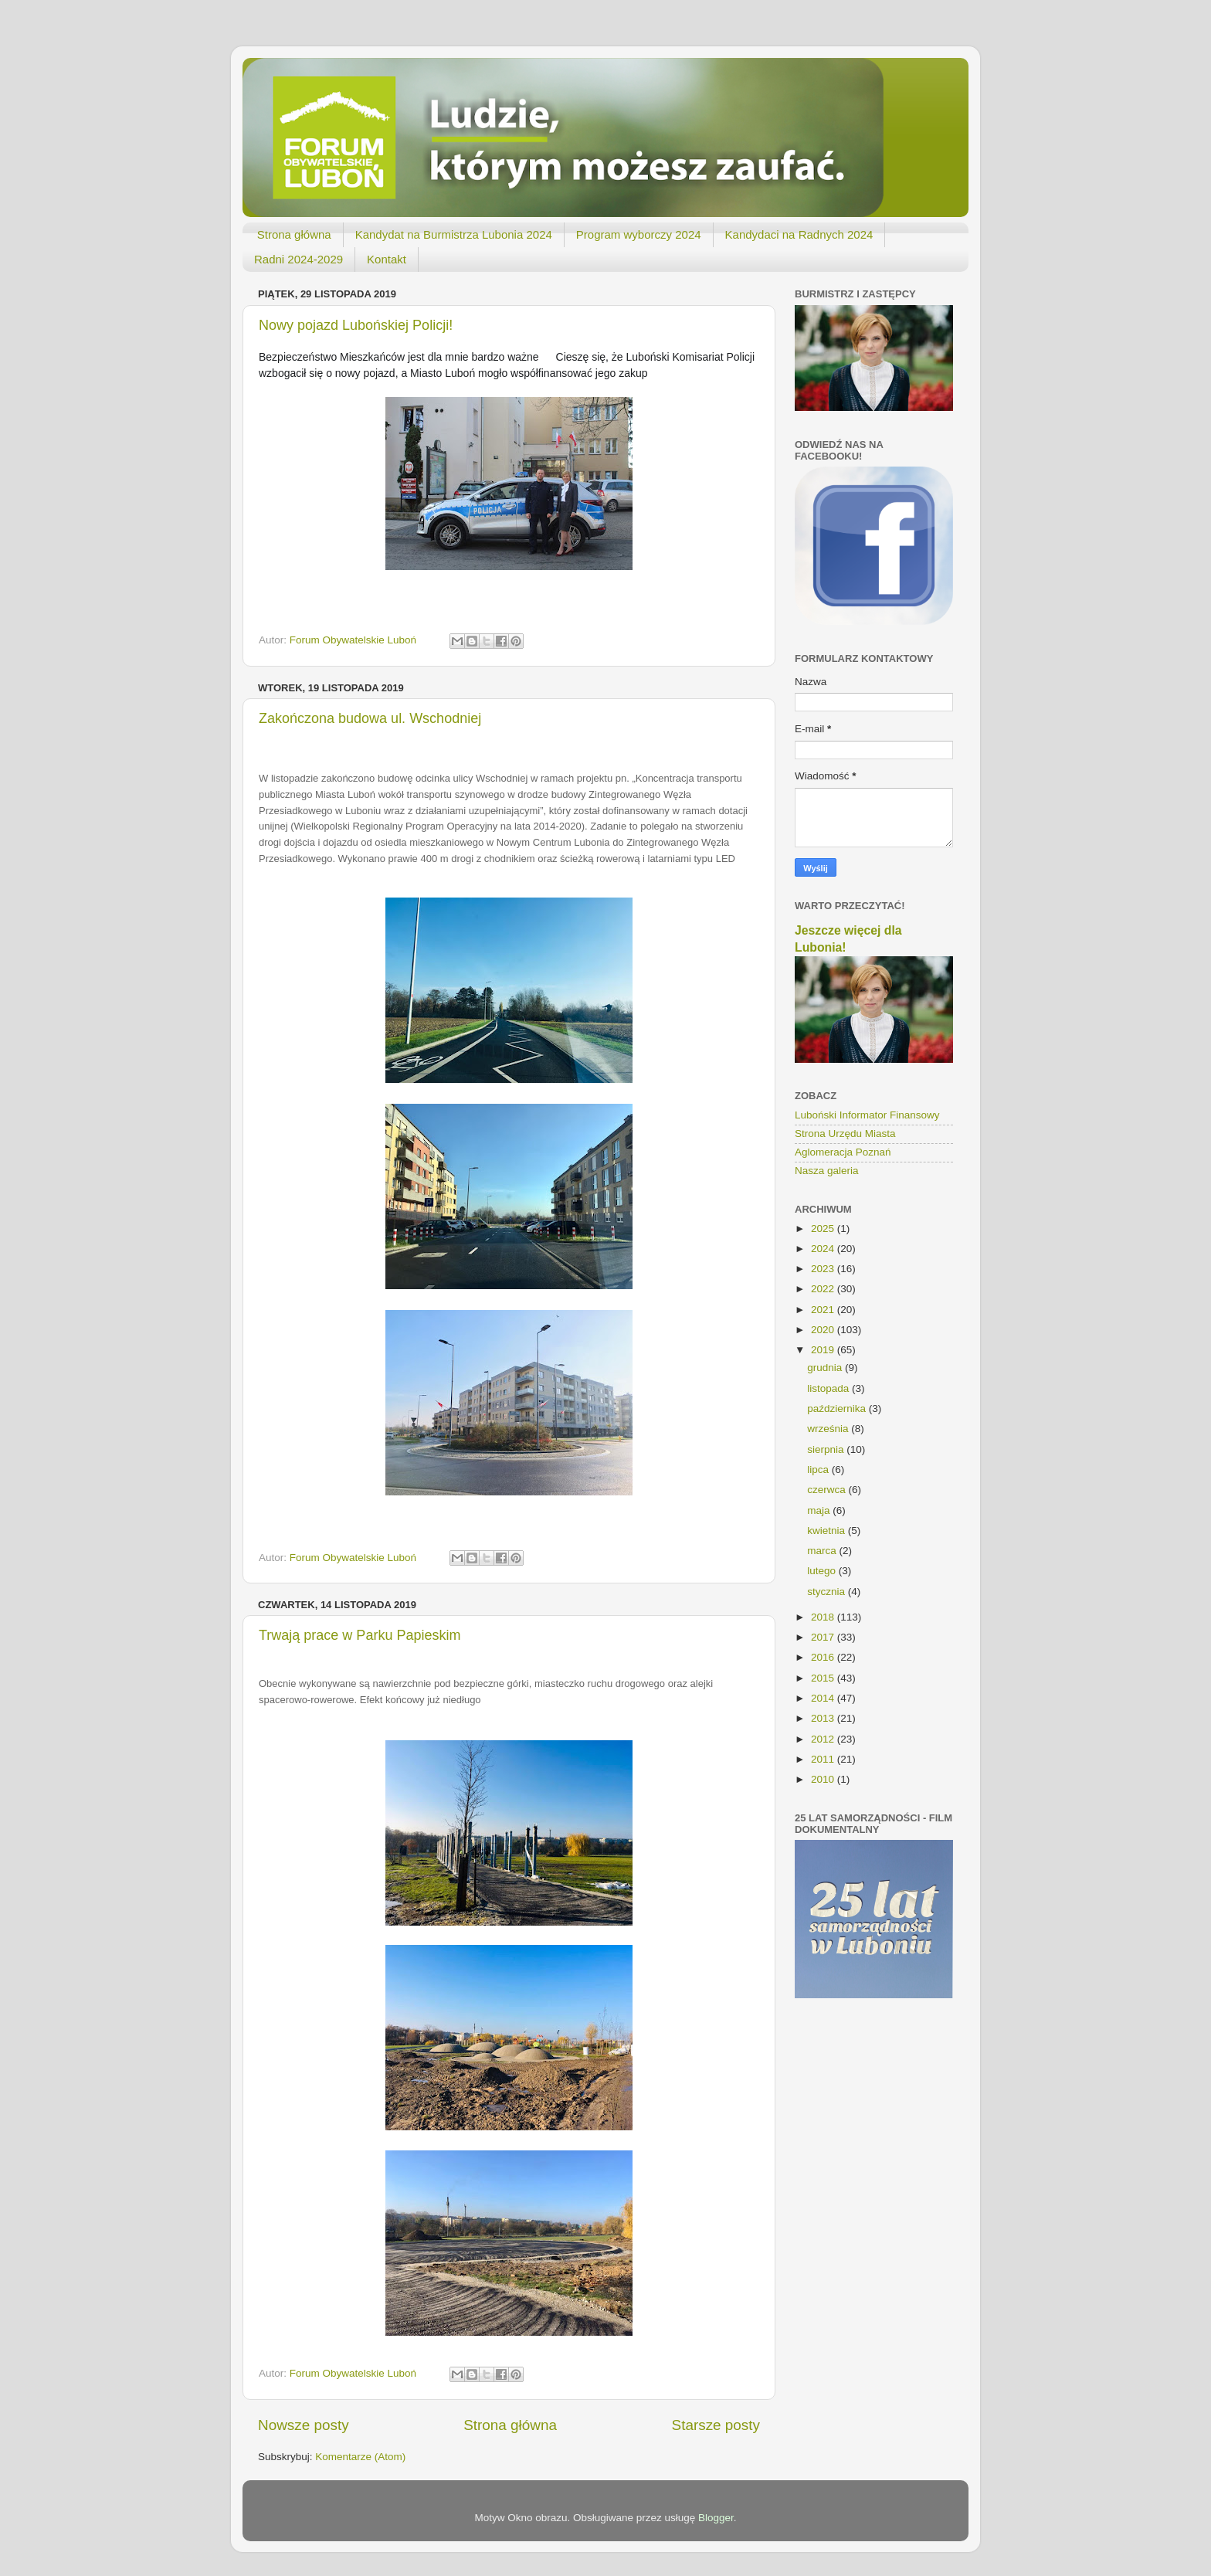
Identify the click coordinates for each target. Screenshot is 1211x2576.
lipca (819, 1469)
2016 (824, 1657)
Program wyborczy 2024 (638, 234)
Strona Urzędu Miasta (845, 1133)
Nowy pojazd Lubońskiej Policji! (356, 325)
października (838, 1408)
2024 (824, 1248)
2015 (824, 1678)
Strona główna (294, 234)
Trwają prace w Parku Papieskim (359, 1635)
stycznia (827, 1591)
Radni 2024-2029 (298, 259)
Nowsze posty (303, 2425)
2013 (824, 1718)
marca (823, 1550)
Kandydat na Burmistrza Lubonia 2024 (453, 234)
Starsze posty (716, 2425)
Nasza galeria (827, 1170)
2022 (824, 1289)
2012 (824, 1739)
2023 (824, 1268)
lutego (823, 1570)
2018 (824, 1617)
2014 (824, 1698)
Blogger (716, 2517)
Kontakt (386, 259)
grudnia (826, 1367)
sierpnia (826, 1449)
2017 (824, 1637)
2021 (824, 1309)
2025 (824, 1228)
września (829, 1428)
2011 (824, 1759)
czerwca (827, 1489)
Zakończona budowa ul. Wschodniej (370, 718)
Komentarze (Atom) (360, 2456)
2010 (824, 1779)
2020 (824, 1330)
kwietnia (827, 1530)
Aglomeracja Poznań (843, 1152)
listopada (829, 1388)
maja (820, 1510)
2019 (824, 1350)
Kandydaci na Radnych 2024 (799, 234)
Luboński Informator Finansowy (867, 1115)
